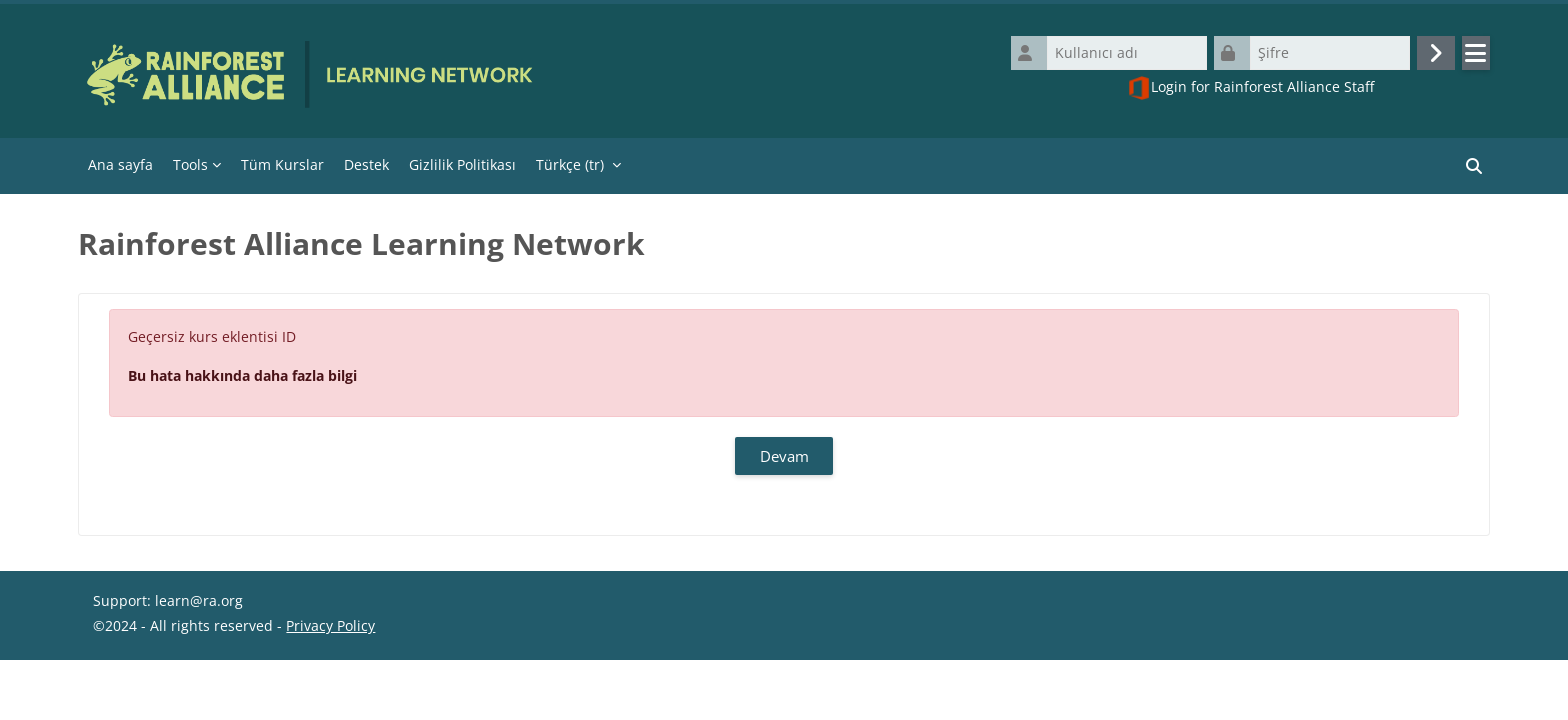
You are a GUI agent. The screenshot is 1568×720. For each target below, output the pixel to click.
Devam (784, 456)
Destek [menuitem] (366, 164)
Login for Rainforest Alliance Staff (1250, 88)
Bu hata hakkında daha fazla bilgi (242, 375)
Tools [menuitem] (190, 164)
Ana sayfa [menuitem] (120, 164)
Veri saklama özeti (153, 689)
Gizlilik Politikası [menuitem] (462, 164)
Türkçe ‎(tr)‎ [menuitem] (570, 164)
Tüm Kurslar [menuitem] (282, 164)
